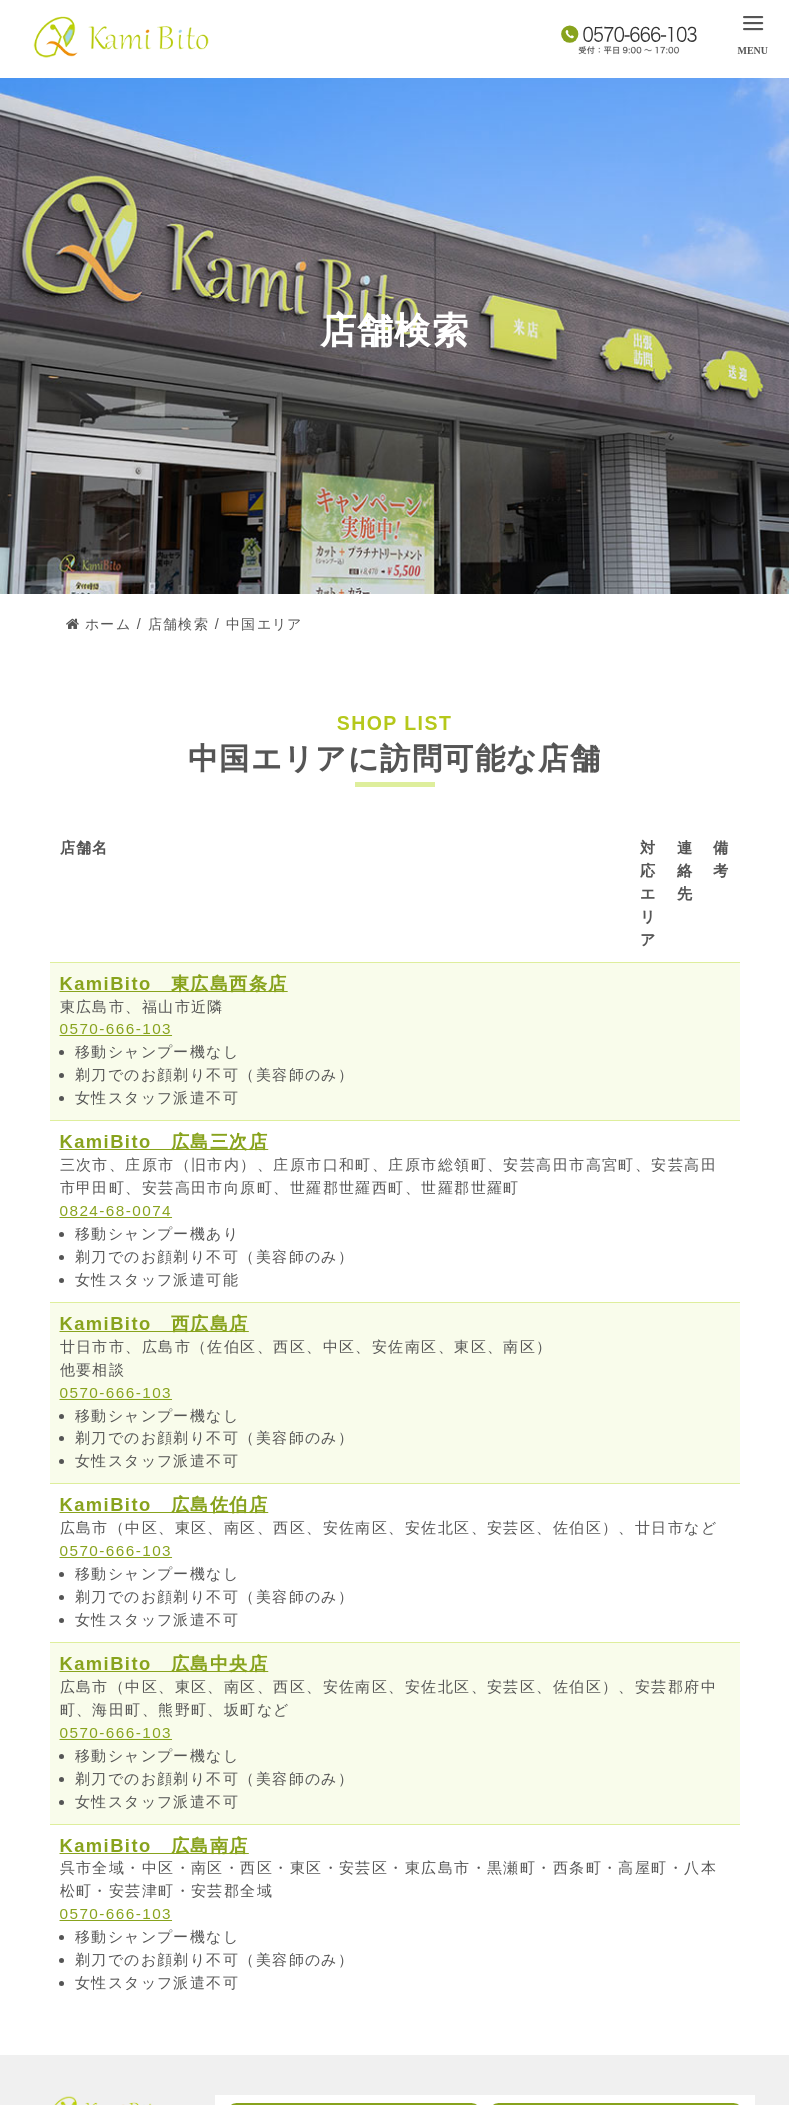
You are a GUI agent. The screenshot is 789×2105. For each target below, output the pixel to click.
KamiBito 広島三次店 (164, 1141)
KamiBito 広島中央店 (164, 1663)
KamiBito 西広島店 (154, 1323)
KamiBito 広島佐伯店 (164, 1504)
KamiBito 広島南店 (154, 1845)
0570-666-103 (116, 1028)
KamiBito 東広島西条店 (174, 983)
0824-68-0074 (116, 1210)
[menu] (752, 33)
